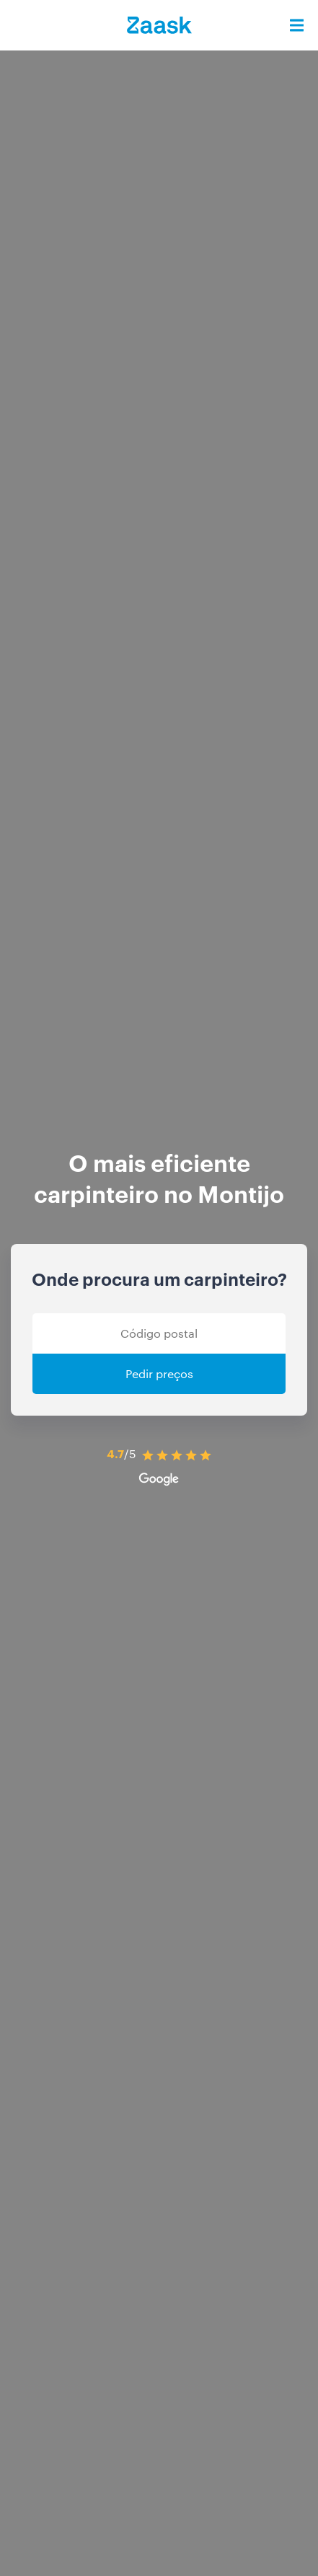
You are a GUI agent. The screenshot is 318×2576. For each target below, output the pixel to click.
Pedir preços (159, 1373)
